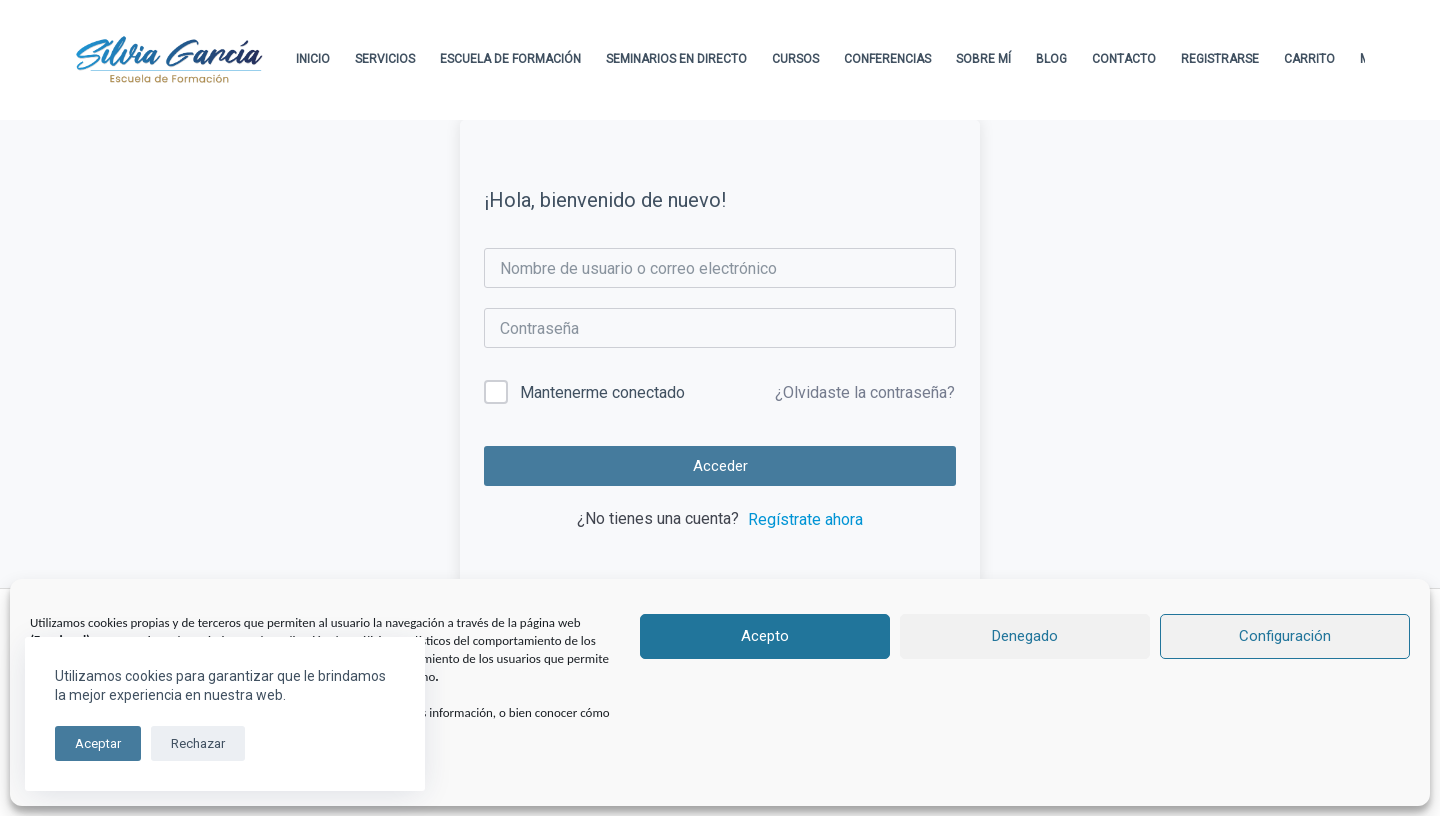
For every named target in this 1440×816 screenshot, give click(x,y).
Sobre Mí (983, 59)
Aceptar (98, 743)
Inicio (313, 59)
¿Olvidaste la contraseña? (865, 392)
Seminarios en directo (676, 59)
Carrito (1309, 59)
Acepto (765, 636)
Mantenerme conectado (602, 392)
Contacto (1124, 59)
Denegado (1025, 636)
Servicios (385, 59)
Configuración (1285, 636)
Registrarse (1220, 59)
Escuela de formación (510, 59)
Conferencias (887, 59)
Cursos (795, 59)
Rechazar (198, 743)
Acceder (720, 466)
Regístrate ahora (805, 519)
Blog (1051, 59)
